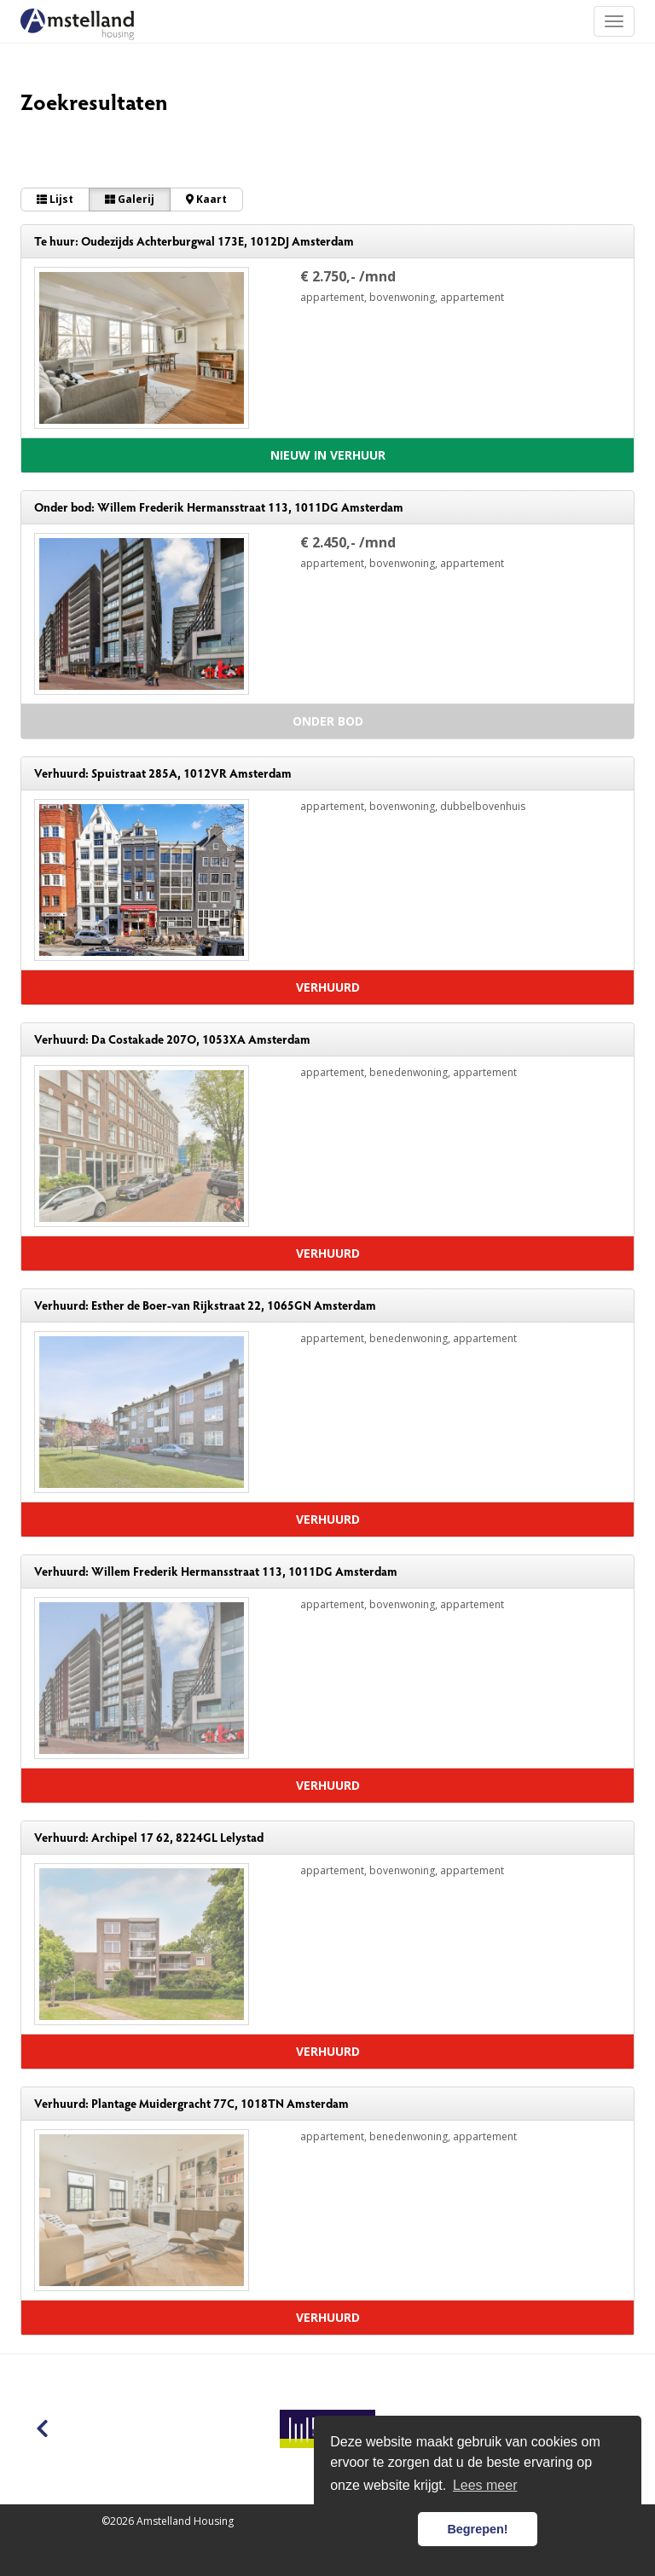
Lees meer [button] (485, 2485)
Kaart (206, 199)
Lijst (55, 199)
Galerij (129, 199)
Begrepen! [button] (477, 2529)
